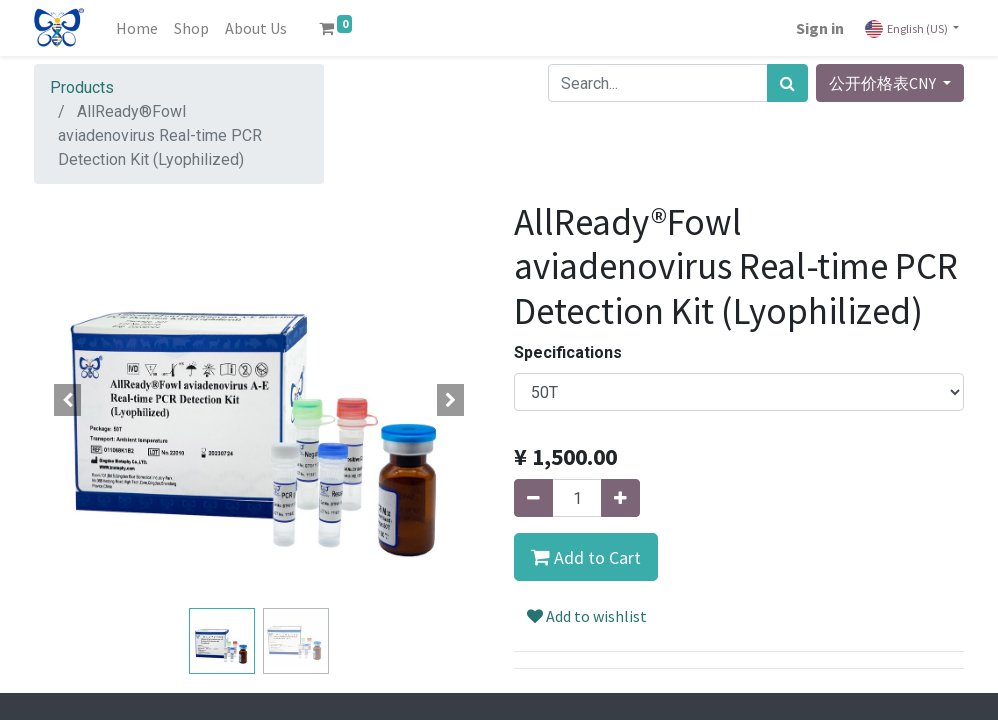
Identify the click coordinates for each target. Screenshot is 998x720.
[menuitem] (137, 28)
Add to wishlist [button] (587, 616)
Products (82, 87)
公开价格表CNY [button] (884, 83)
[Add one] (620, 498)
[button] (68, 400)
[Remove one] (533, 498)
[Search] (787, 83)
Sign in (820, 28)
